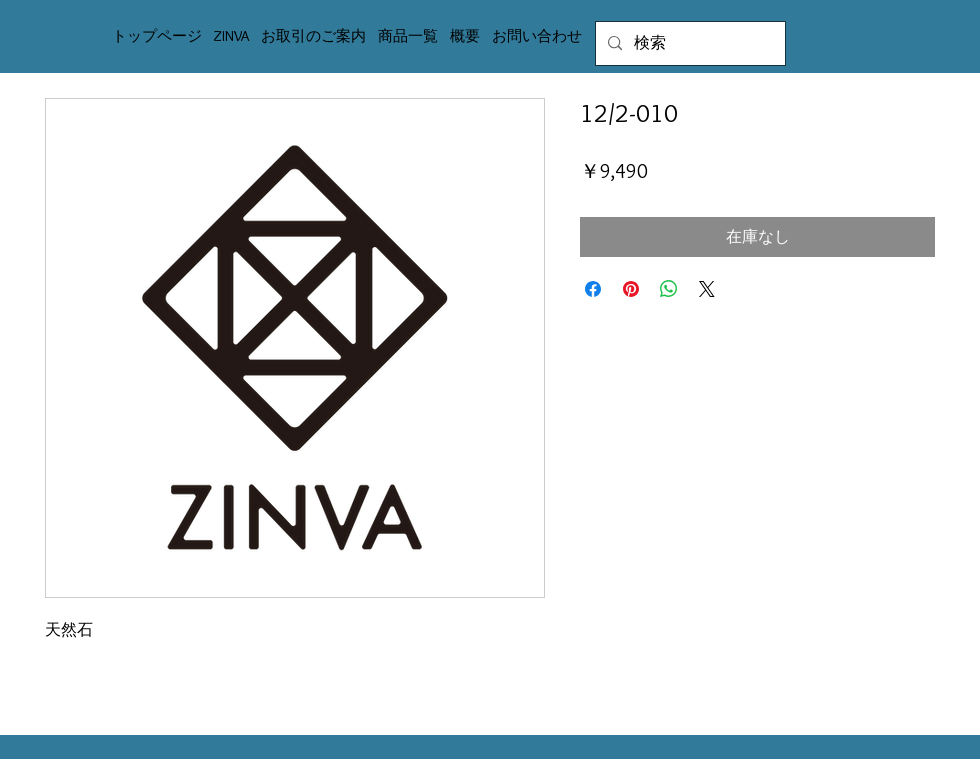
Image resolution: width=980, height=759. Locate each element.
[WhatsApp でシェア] (669, 289)
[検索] (688, 43)
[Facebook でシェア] (593, 289)
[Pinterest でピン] (631, 289)
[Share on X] (707, 289)
